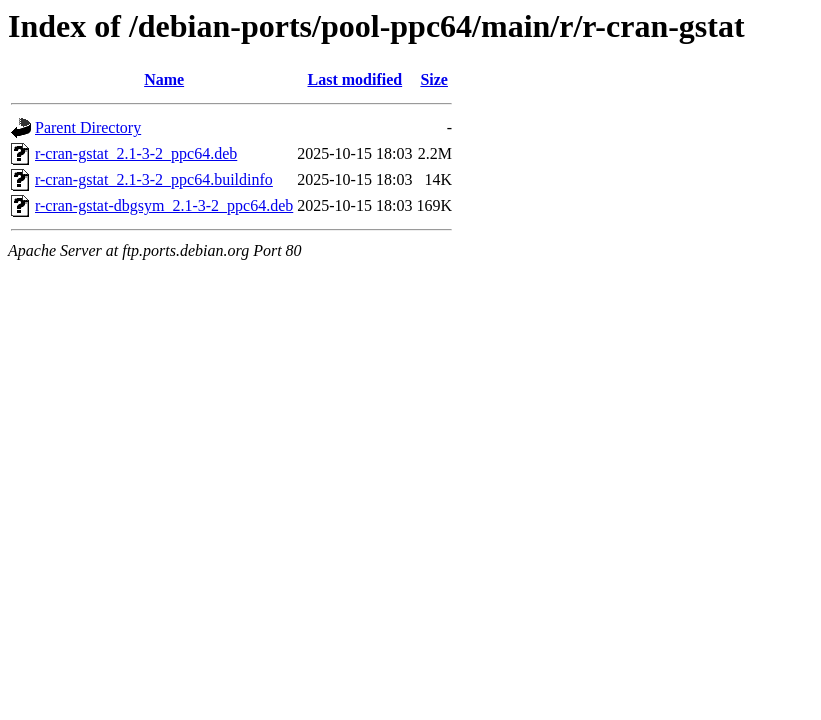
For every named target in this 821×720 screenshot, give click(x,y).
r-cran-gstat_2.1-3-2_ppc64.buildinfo (154, 179)
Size (434, 79)
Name (164, 79)
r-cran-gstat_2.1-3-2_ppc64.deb (136, 153)
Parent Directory (88, 127)
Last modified (355, 79)
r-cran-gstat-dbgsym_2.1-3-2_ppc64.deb (164, 205)
